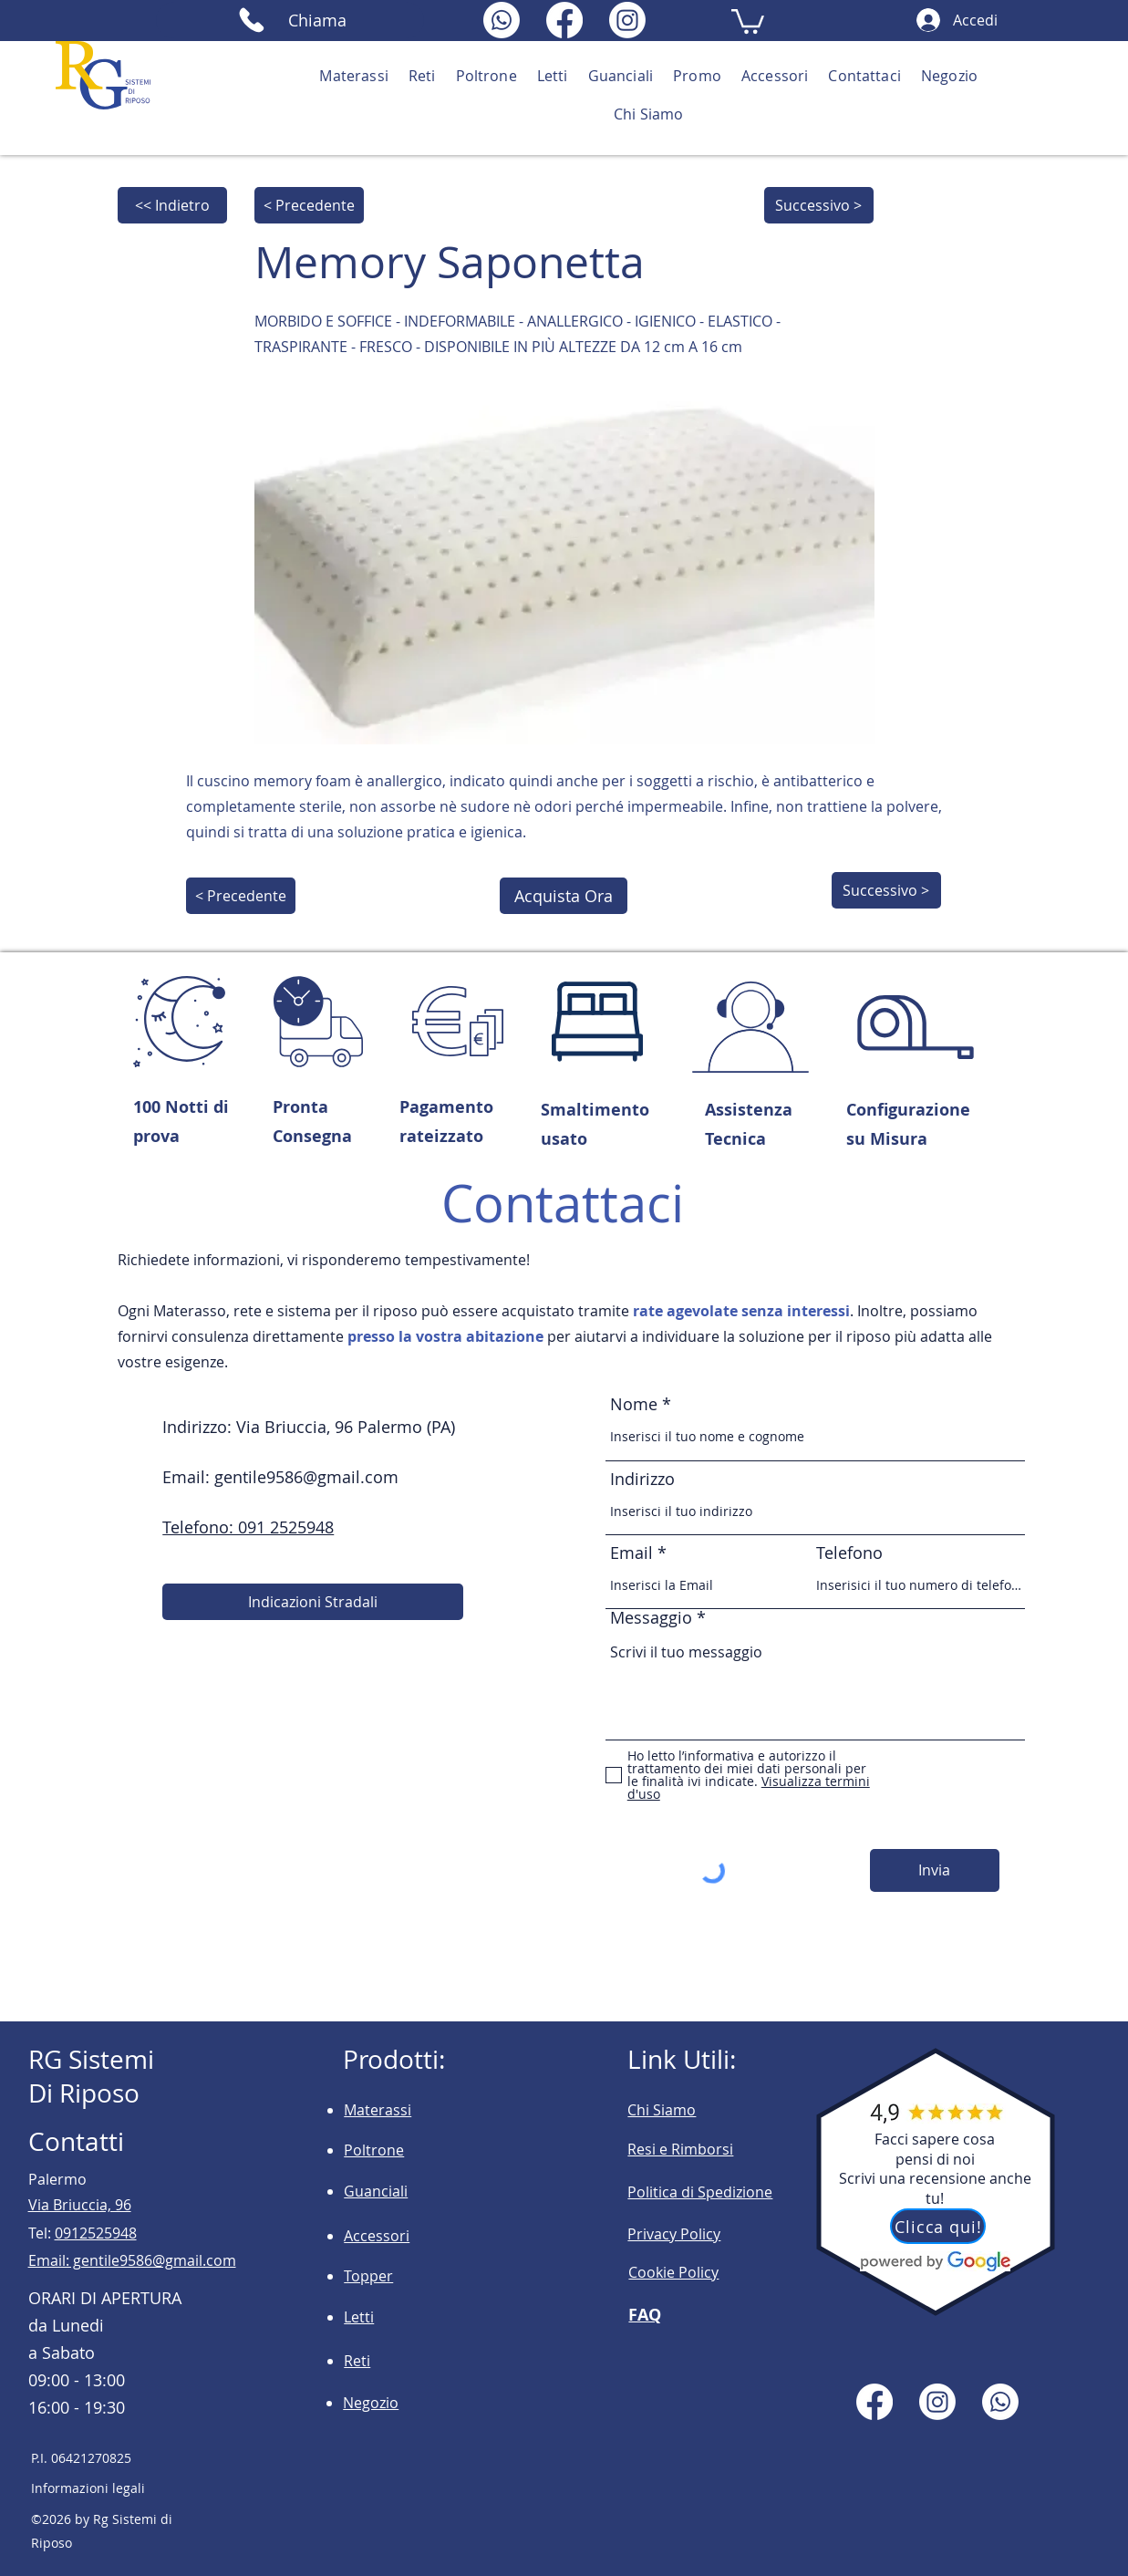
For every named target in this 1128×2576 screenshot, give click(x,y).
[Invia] (934, 1870)
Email (631, 1552)
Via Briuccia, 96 (79, 2205)
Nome (636, 1404)
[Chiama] (290, 20)
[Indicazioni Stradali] (312, 1602)
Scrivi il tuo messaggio (815, 1684)
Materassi (377, 2110)
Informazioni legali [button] (88, 2488)
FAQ (644, 2314)
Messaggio (651, 1617)
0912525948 (96, 2233)
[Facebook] (564, 20)
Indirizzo (642, 1478)
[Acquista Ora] (563, 896)
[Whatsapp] (501, 20)
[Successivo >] (819, 205)
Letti (359, 2317)
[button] (747, 20)
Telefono (849, 1552)
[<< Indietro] (172, 205)
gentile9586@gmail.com (306, 1477)
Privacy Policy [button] (673, 2234)
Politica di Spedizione (699, 2192)
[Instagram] (627, 20)
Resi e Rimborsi (680, 2149)
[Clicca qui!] (938, 2226)
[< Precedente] (309, 205)
